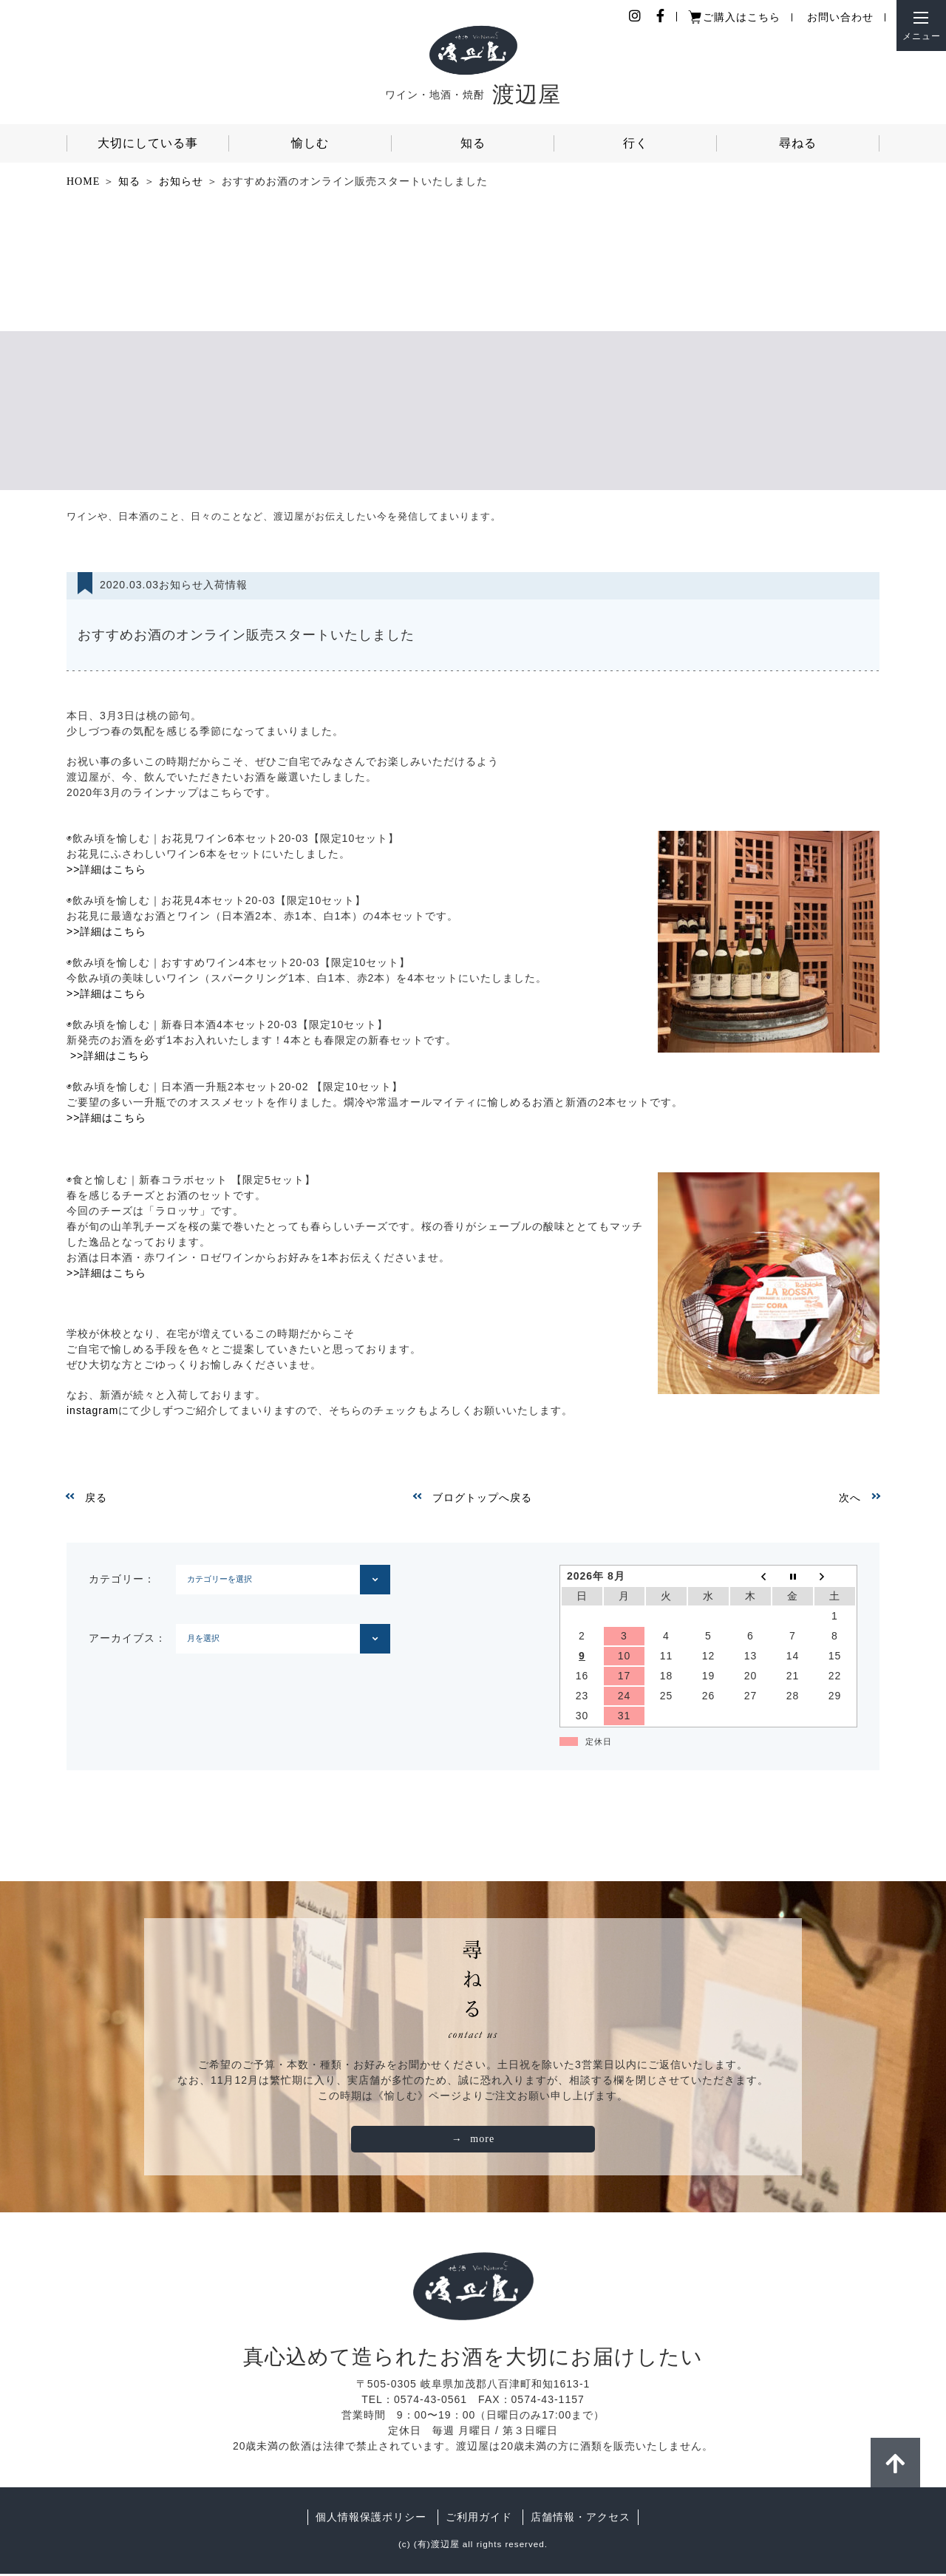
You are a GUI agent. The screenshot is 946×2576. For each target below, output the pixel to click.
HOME (83, 181)
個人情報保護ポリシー (371, 2519)
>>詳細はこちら (106, 871)
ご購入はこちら (741, 17)
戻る (96, 1499)
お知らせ (181, 181)
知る (473, 143)
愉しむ (310, 143)
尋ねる (798, 143)
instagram (92, 1412)
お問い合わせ (840, 17)
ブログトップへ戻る (482, 1499)
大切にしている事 (148, 143)
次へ (850, 1499)
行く (635, 143)
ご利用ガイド (479, 2519)
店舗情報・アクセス (580, 2519)
